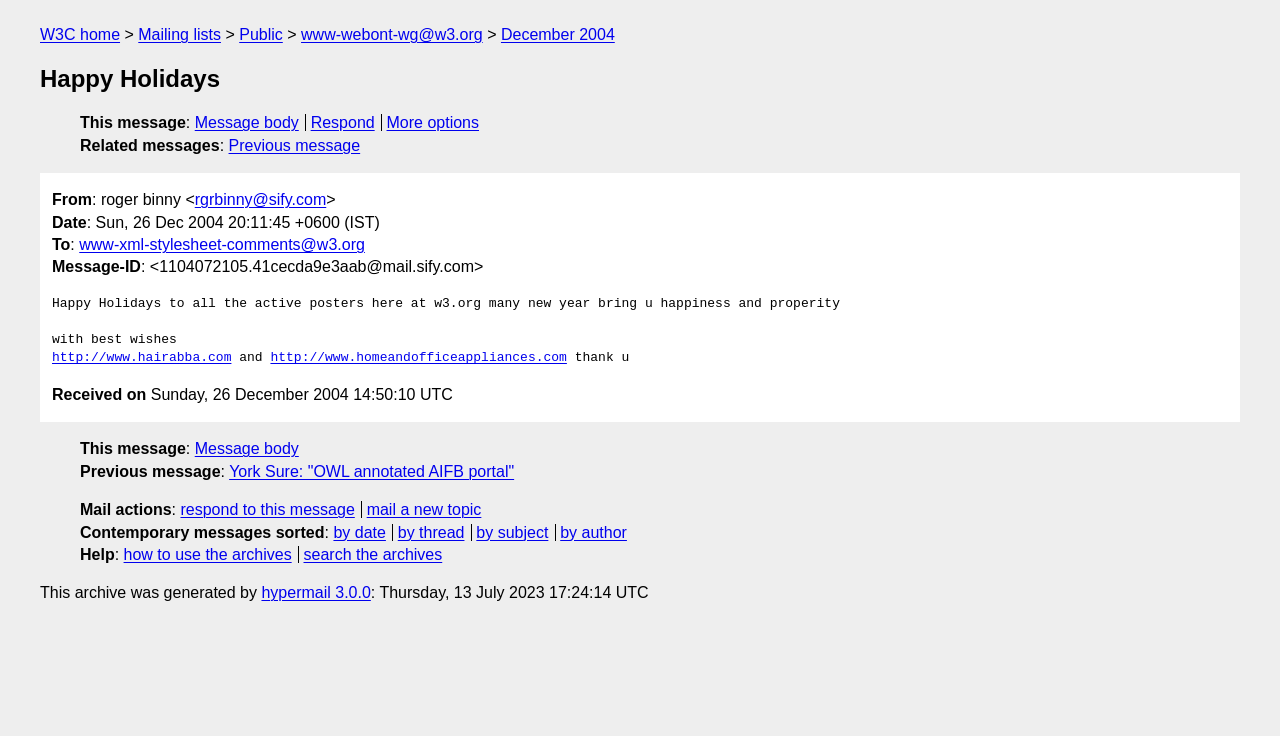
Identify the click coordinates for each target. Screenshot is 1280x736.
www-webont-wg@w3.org (392, 34)
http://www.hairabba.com (141, 358)
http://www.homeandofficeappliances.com (418, 358)
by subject (512, 532)
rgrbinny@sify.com (261, 199)
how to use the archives (208, 554)
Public (261, 34)
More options (433, 122)
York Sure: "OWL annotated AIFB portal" (371, 471)
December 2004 (558, 34)
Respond (343, 122)
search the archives (373, 554)
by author (593, 532)
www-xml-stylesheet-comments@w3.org (222, 244)
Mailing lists (179, 34)
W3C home (80, 34)
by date (359, 532)
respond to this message (267, 509)
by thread (431, 532)
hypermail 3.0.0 (315, 592)
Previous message (295, 145)
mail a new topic (424, 509)
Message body (247, 122)
